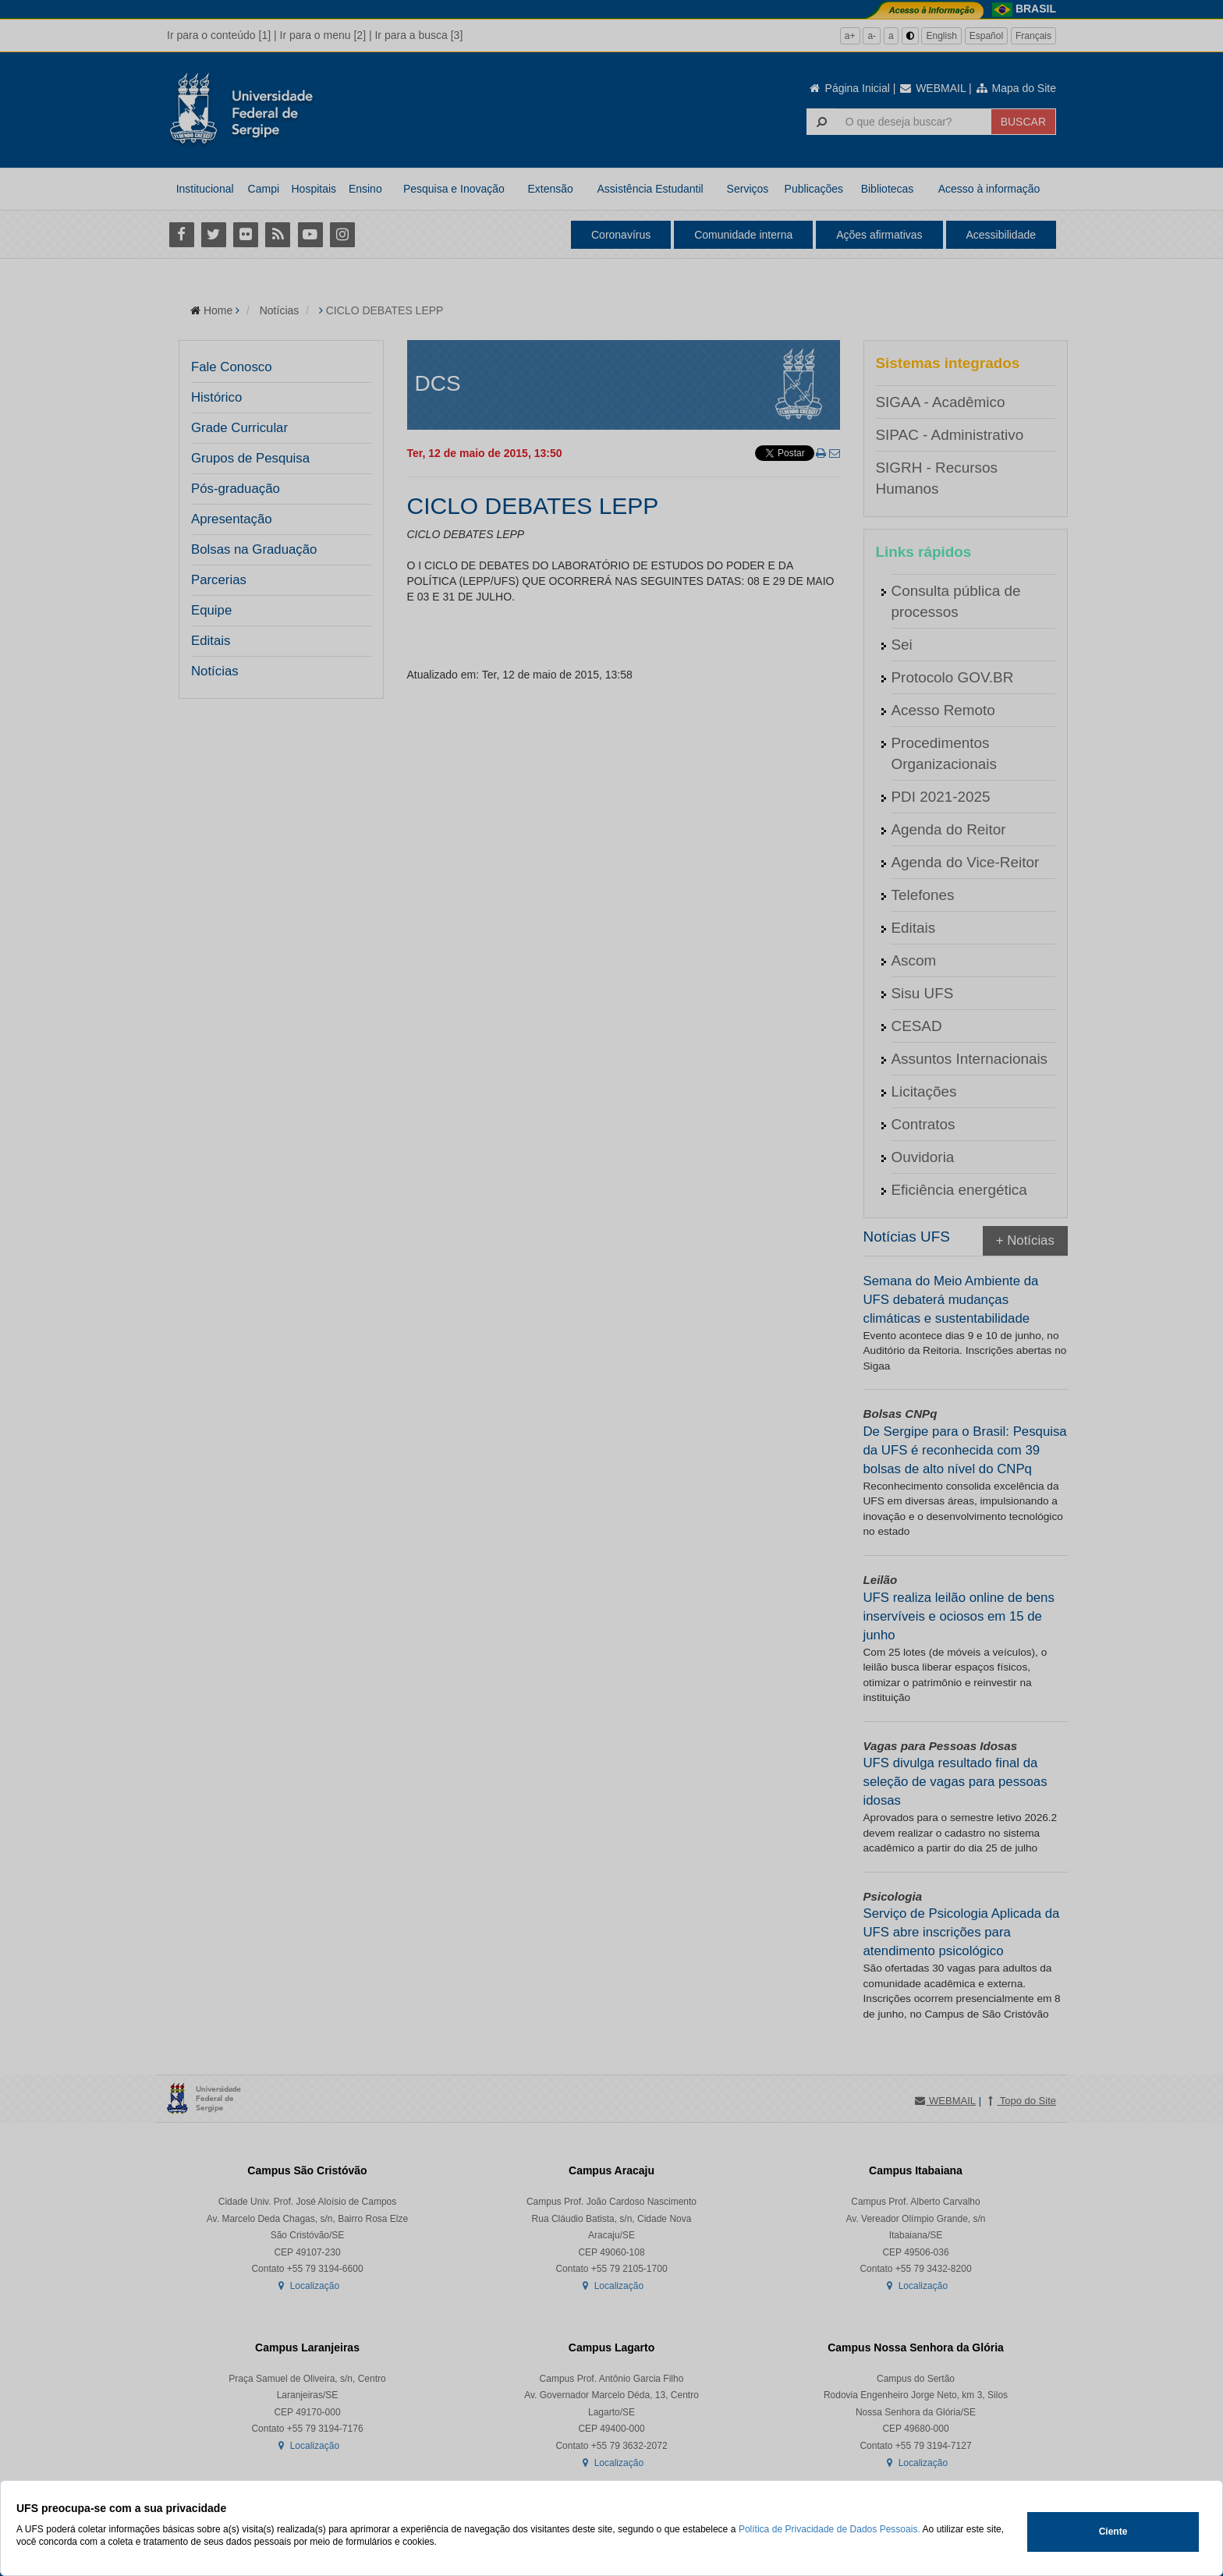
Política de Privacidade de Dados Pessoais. (829, 2529)
